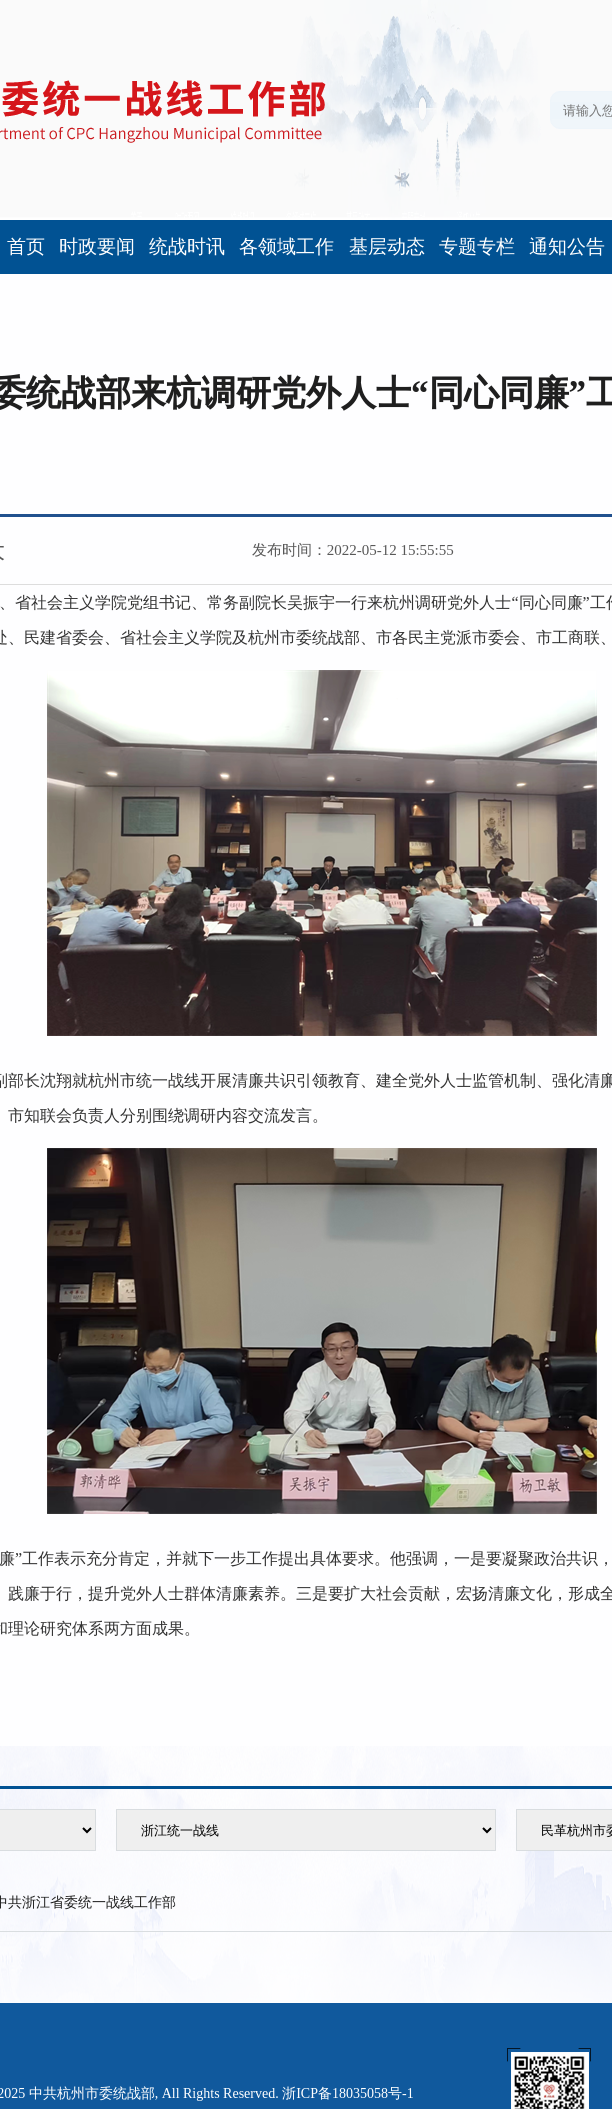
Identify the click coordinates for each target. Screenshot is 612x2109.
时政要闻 (97, 246)
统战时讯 (187, 246)
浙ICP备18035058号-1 (347, 2093)
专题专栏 (477, 246)
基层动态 (387, 246)
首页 (26, 246)
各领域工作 (286, 246)
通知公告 (567, 246)
